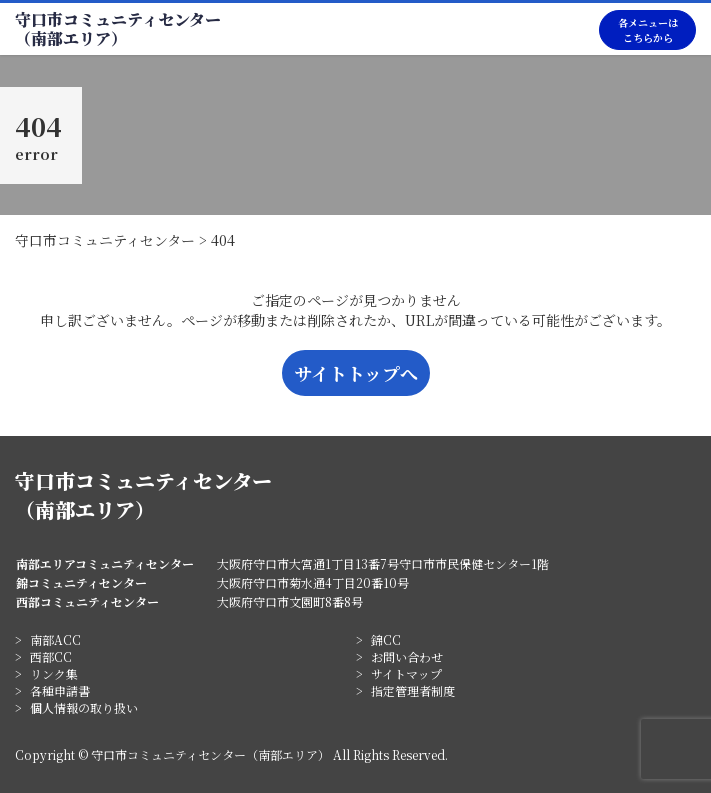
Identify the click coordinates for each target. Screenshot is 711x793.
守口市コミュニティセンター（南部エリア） (118, 29)
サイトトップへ (356, 373)
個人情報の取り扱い (84, 707)
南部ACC (55, 639)
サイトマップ (406, 673)
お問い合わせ (407, 656)
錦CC (386, 639)
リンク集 (54, 673)
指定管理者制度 (413, 690)
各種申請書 (60, 690)
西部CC (51, 656)
